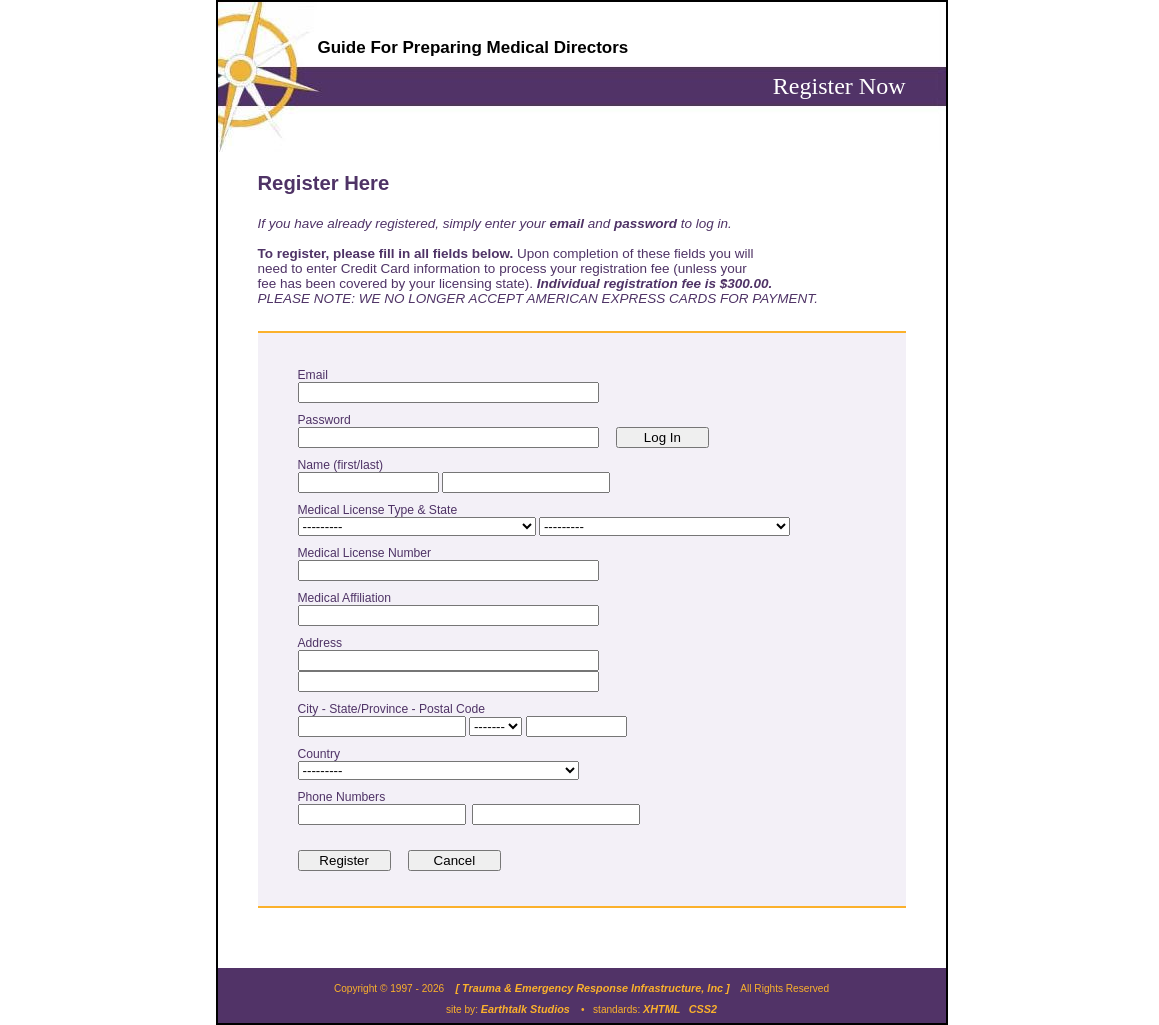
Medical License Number (368, 553)
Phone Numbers (345, 797)
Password (328, 420)
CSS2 (703, 1009)
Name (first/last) (344, 465)
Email (316, 375)
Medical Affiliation (348, 598)
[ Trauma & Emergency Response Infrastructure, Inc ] (592, 988)
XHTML (661, 1009)
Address (323, 643)
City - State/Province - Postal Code (395, 709)
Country (322, 754)
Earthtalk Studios (525, 1009)
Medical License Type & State (381, 510)
